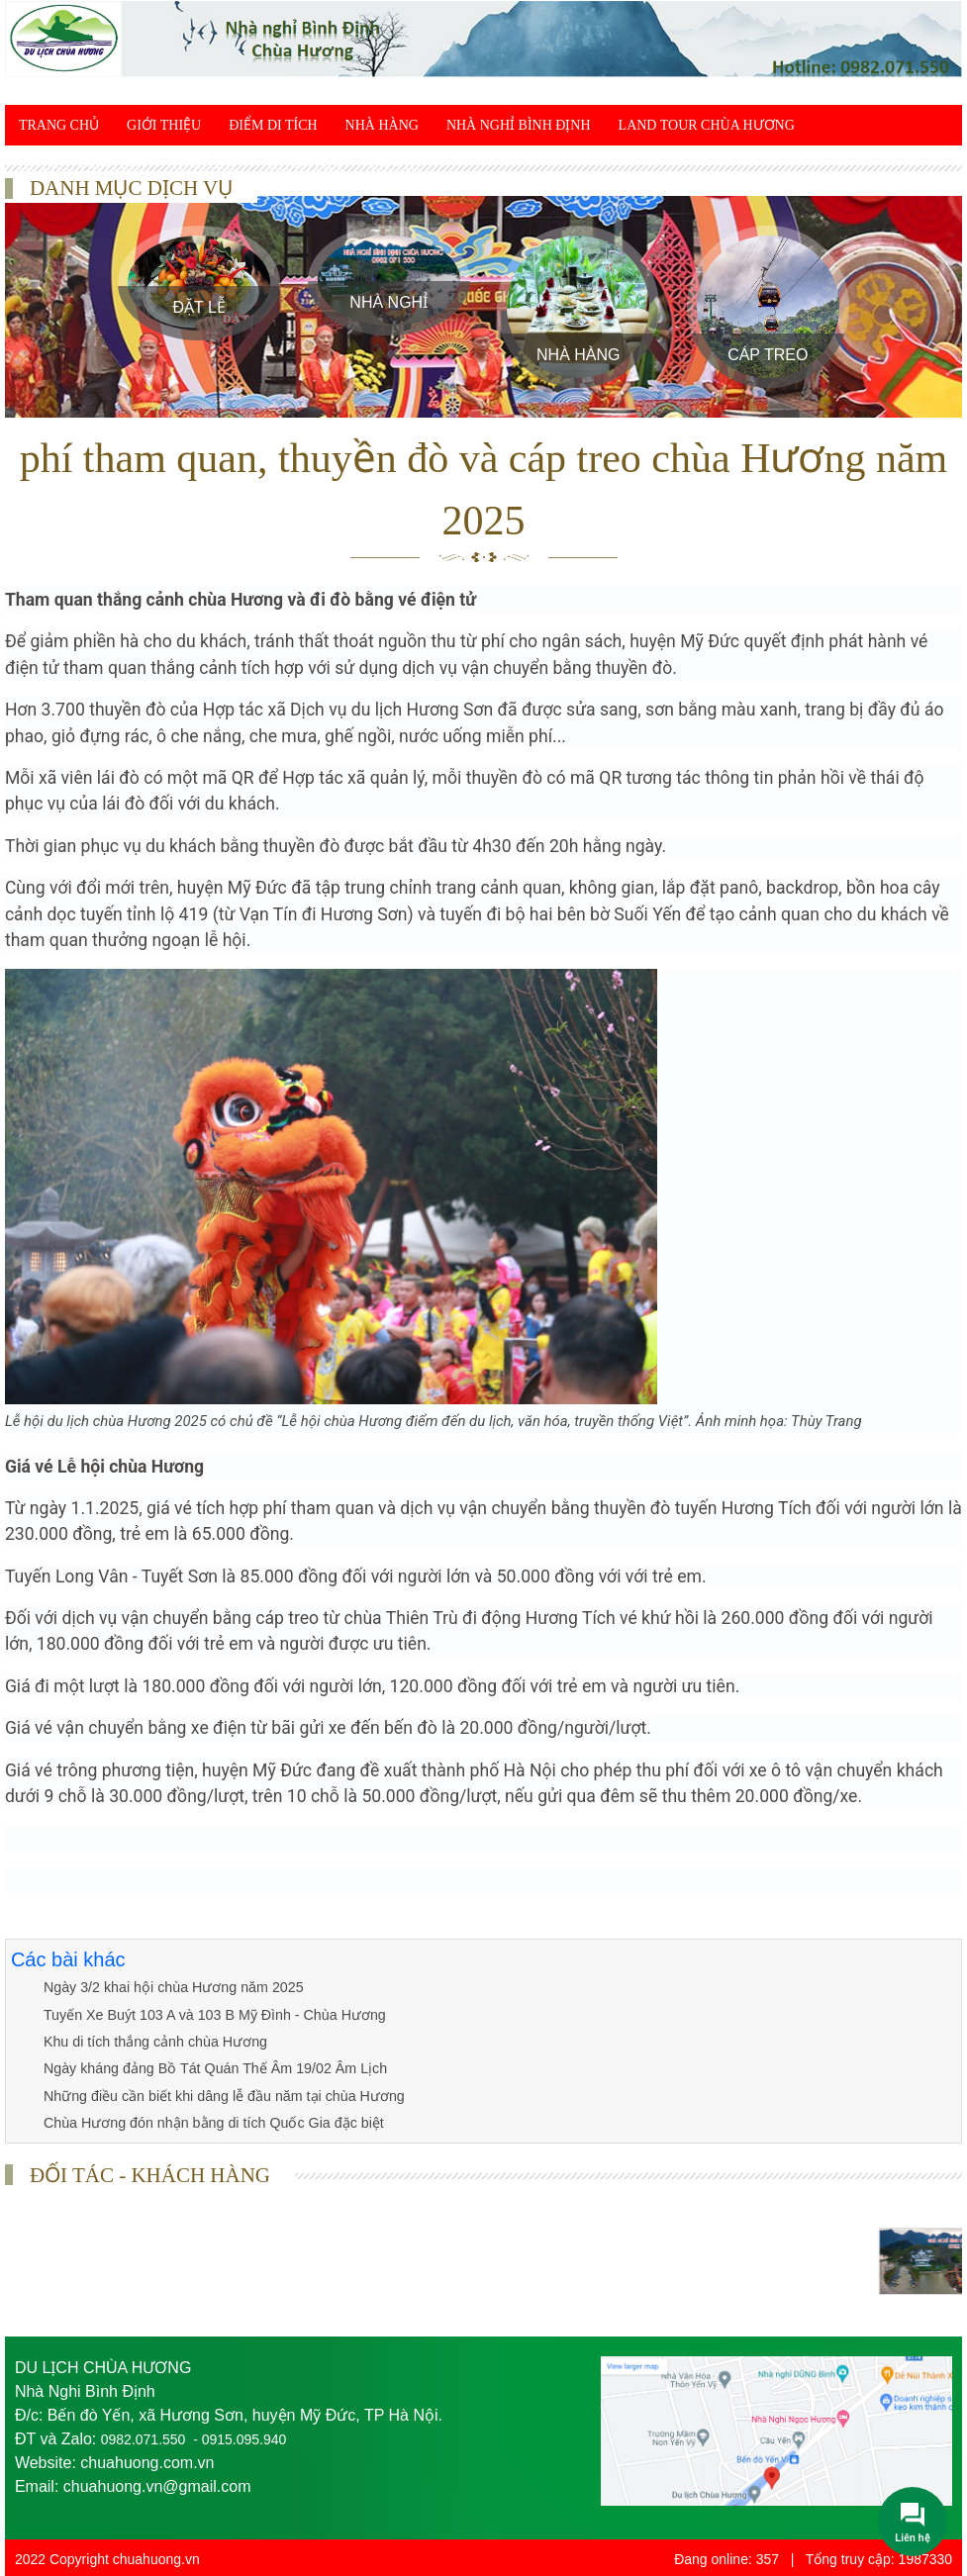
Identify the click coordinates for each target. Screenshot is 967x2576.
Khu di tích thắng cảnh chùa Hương (153, 2041)
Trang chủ (59, 125)
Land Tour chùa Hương (707, 125)
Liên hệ (397, 165)
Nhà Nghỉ (388, 302)
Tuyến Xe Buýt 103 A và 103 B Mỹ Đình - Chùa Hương (211, 2014)
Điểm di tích (273, 125)
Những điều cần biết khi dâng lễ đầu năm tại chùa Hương (221, 2094)
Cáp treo (767, 354)
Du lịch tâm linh (82, 165)
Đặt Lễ (199, 307)
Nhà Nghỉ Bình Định (518, 125)
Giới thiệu (164, 125)
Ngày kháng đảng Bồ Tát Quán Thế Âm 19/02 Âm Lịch (212, 2067)
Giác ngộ (207, 165)
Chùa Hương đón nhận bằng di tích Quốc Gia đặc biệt (210, 2121)
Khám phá (305, 165)
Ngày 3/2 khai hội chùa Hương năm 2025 (170, 1987)
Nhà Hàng (382, 125)
